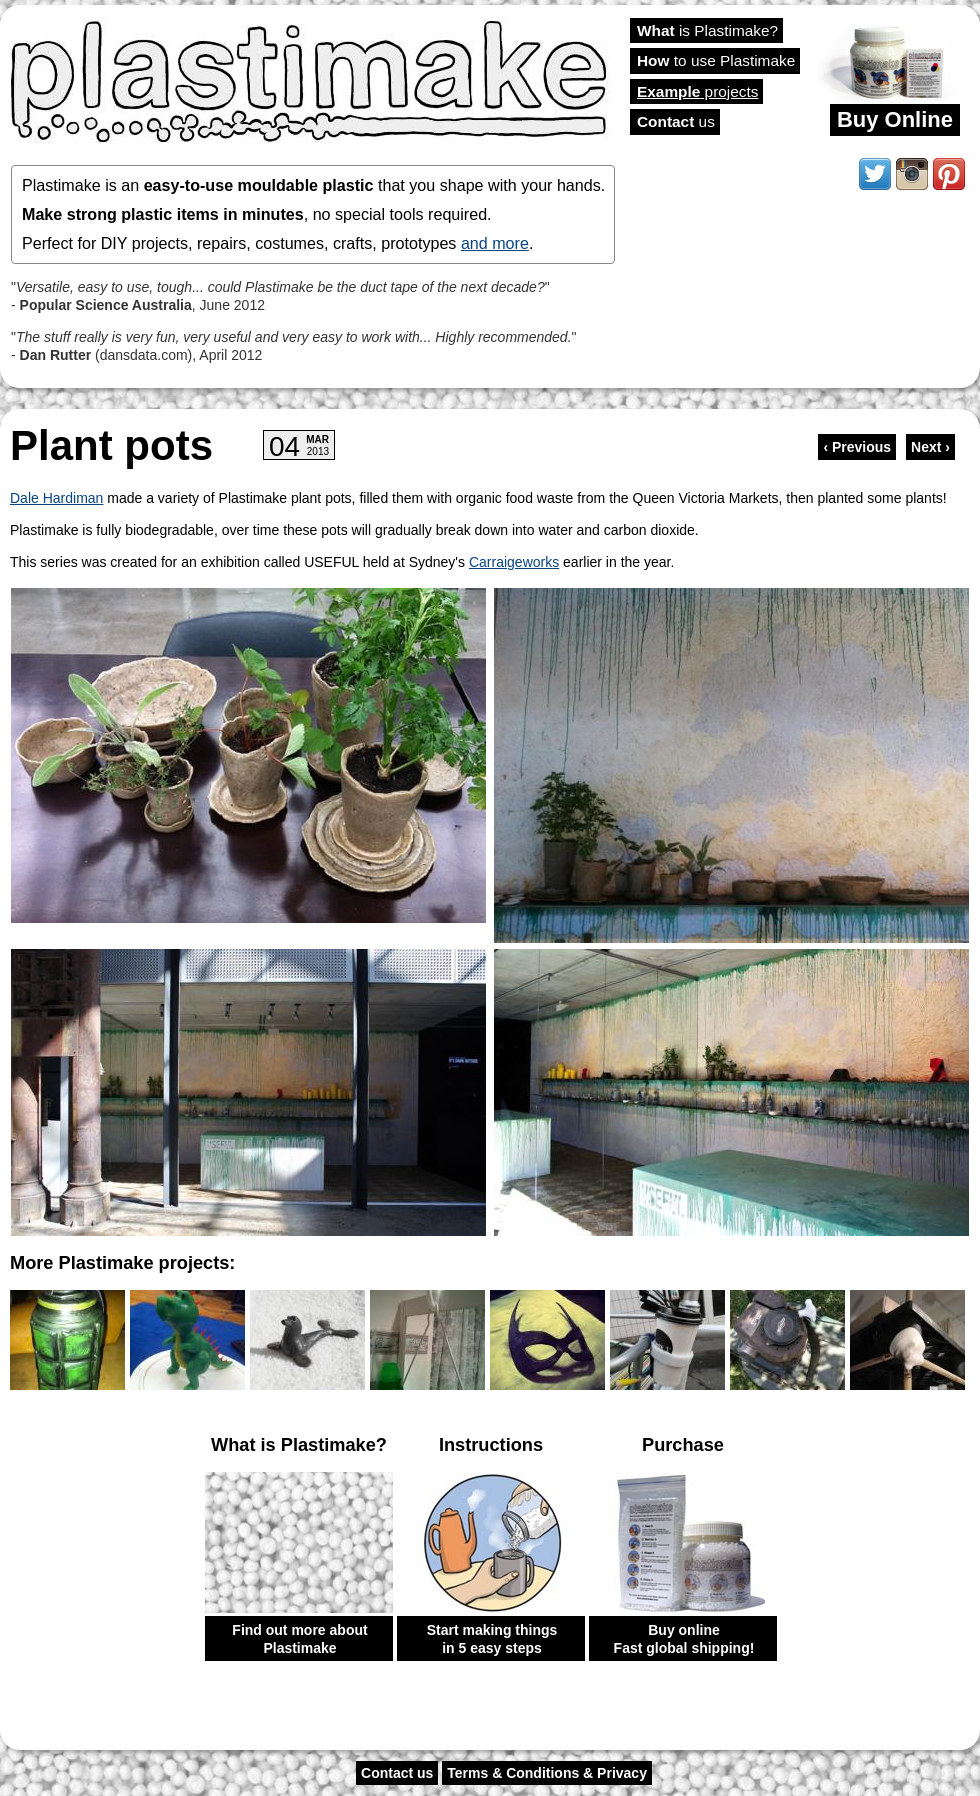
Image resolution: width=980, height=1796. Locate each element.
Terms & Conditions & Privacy (547, 1773)
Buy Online (895, 119)
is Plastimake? (707, 30)
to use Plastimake (716, 60)
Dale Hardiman (56, 498)
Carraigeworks (514, 562)
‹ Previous (857, 447)
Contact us (397, 1773)
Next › (930, 447)
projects (697, 91)
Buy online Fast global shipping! (684, 1639)
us (676, 121)
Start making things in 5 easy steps (492, 1639)
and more (495, 243)
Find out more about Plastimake (299, 1639)
